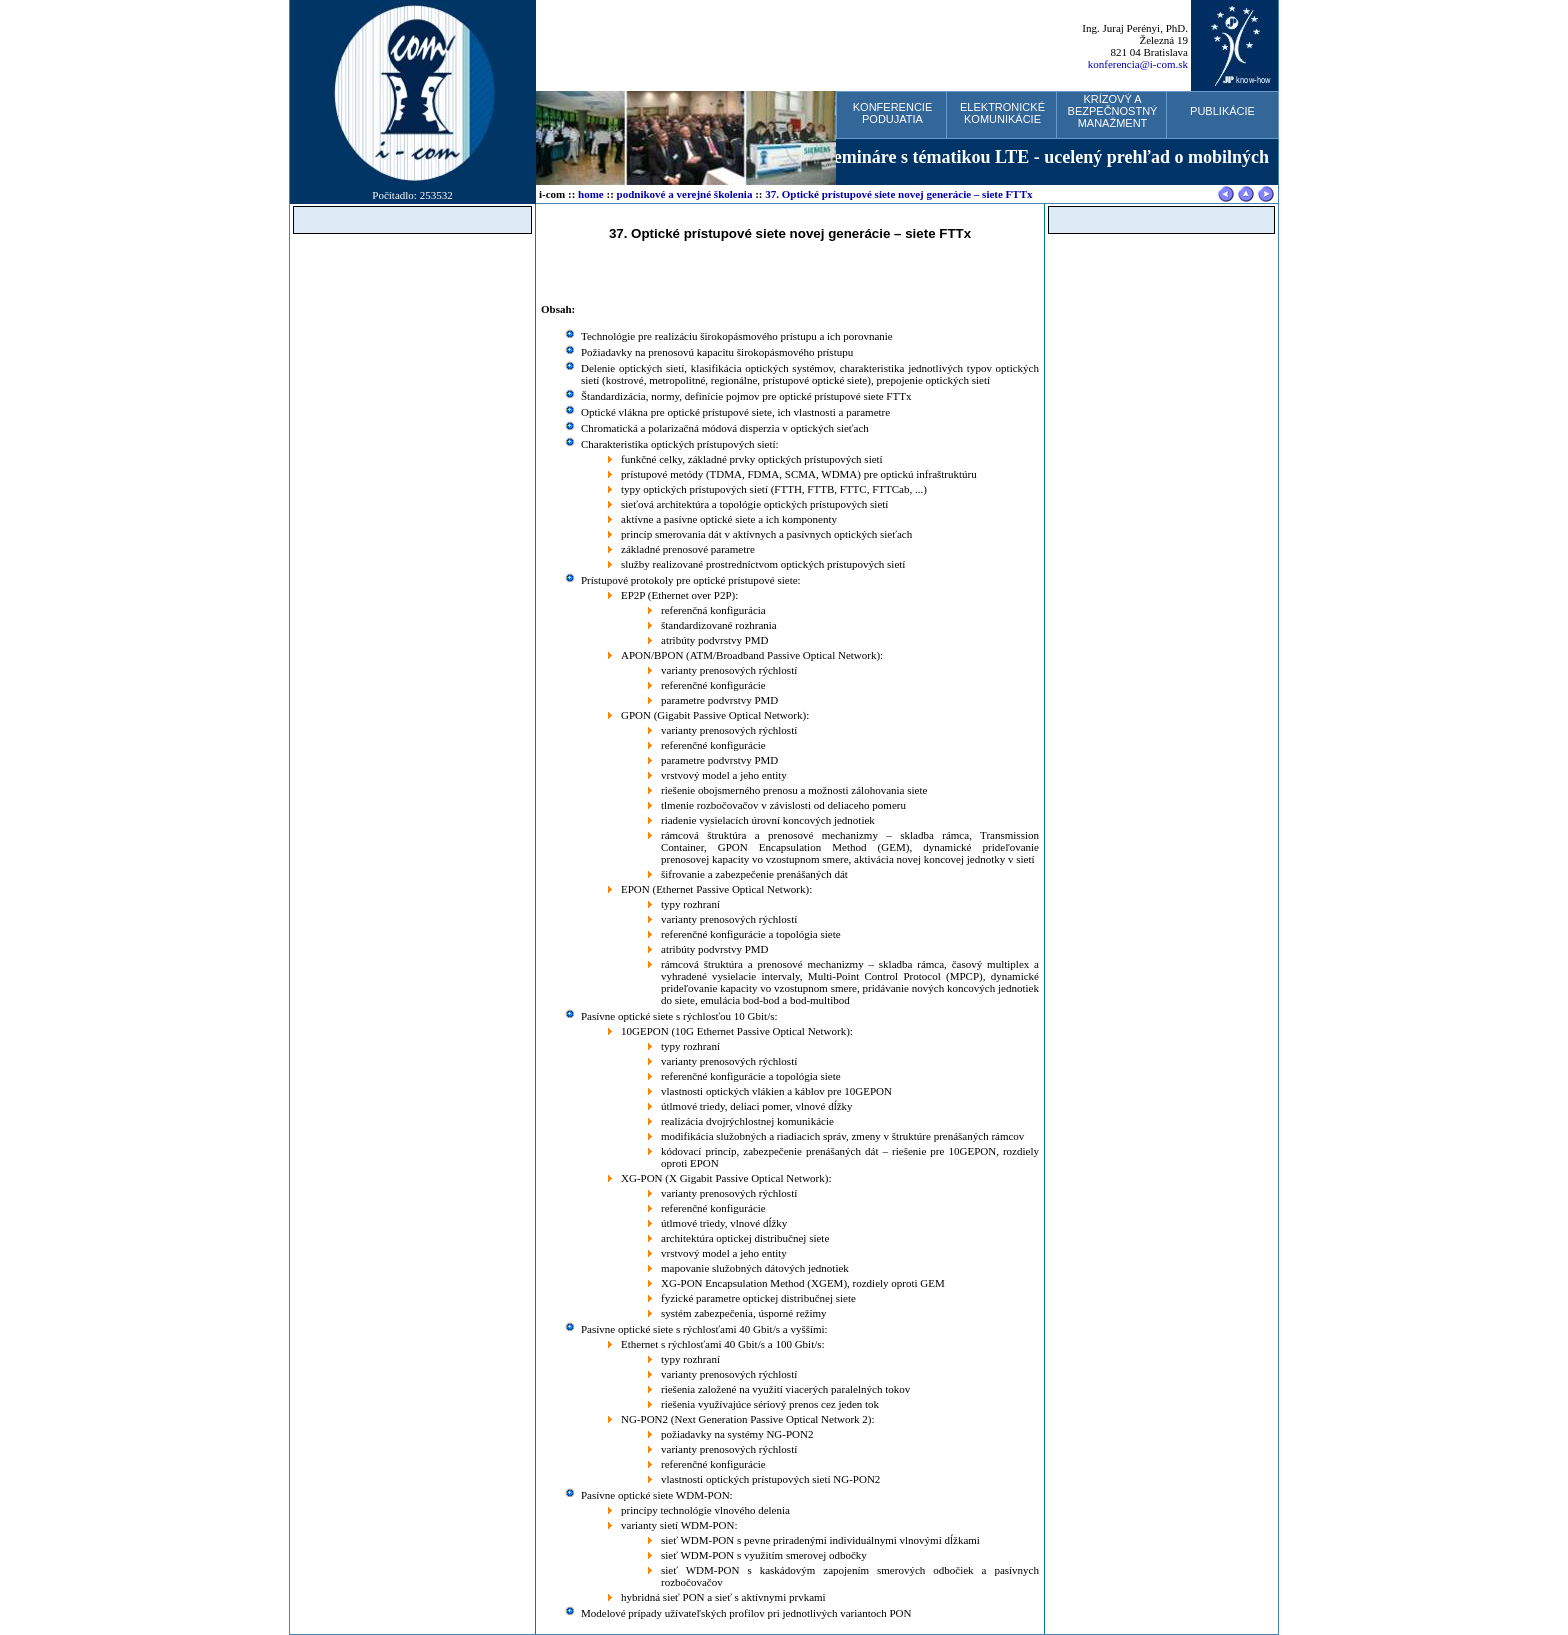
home (591, 194)
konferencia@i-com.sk (1138, 64)
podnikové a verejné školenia (685, 194)
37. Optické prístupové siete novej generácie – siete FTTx (898, 194)
